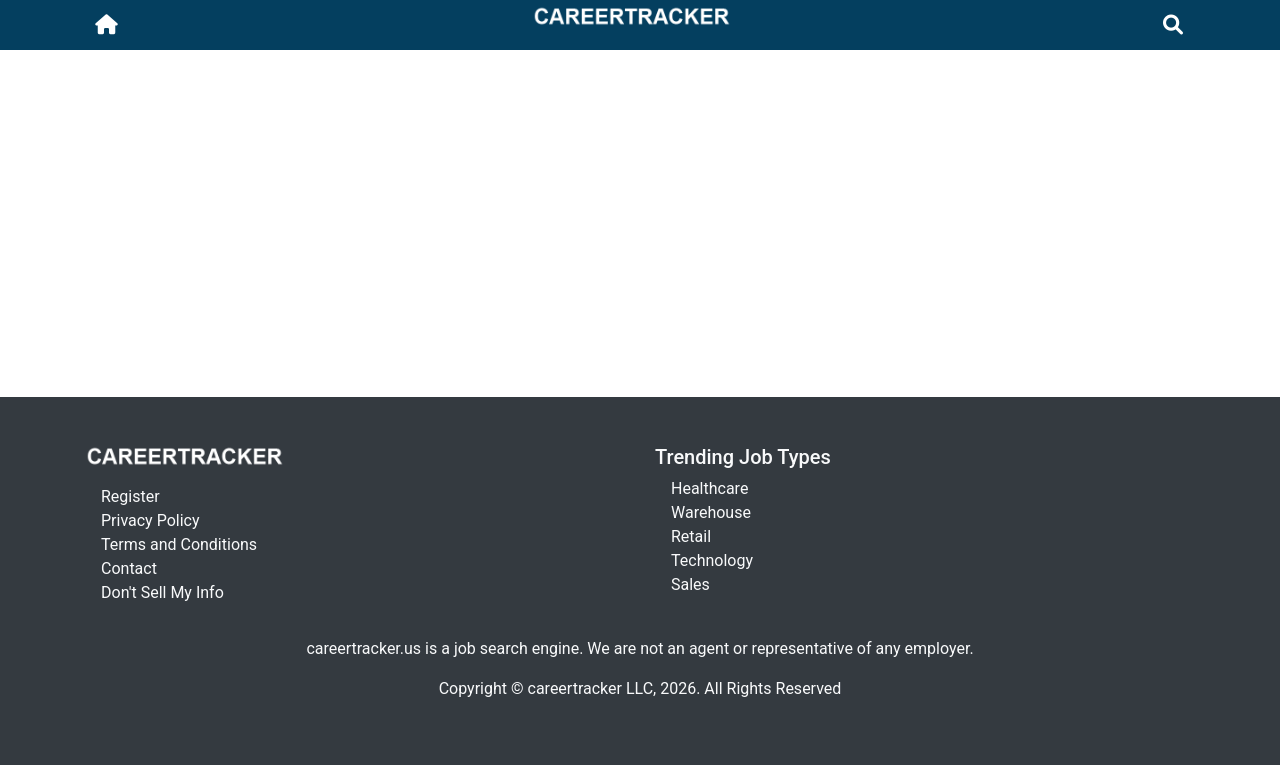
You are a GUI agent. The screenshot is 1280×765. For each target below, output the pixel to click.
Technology (712, 560)
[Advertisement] (640, 96)
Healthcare (709, 488)
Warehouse (711, 512)
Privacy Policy (150, 520)
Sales (690, 584)
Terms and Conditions (179, 544)
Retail (691, 536)
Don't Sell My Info (162, 592)
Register (130, 496)
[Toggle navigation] (1173, 25)
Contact (129, 568)
